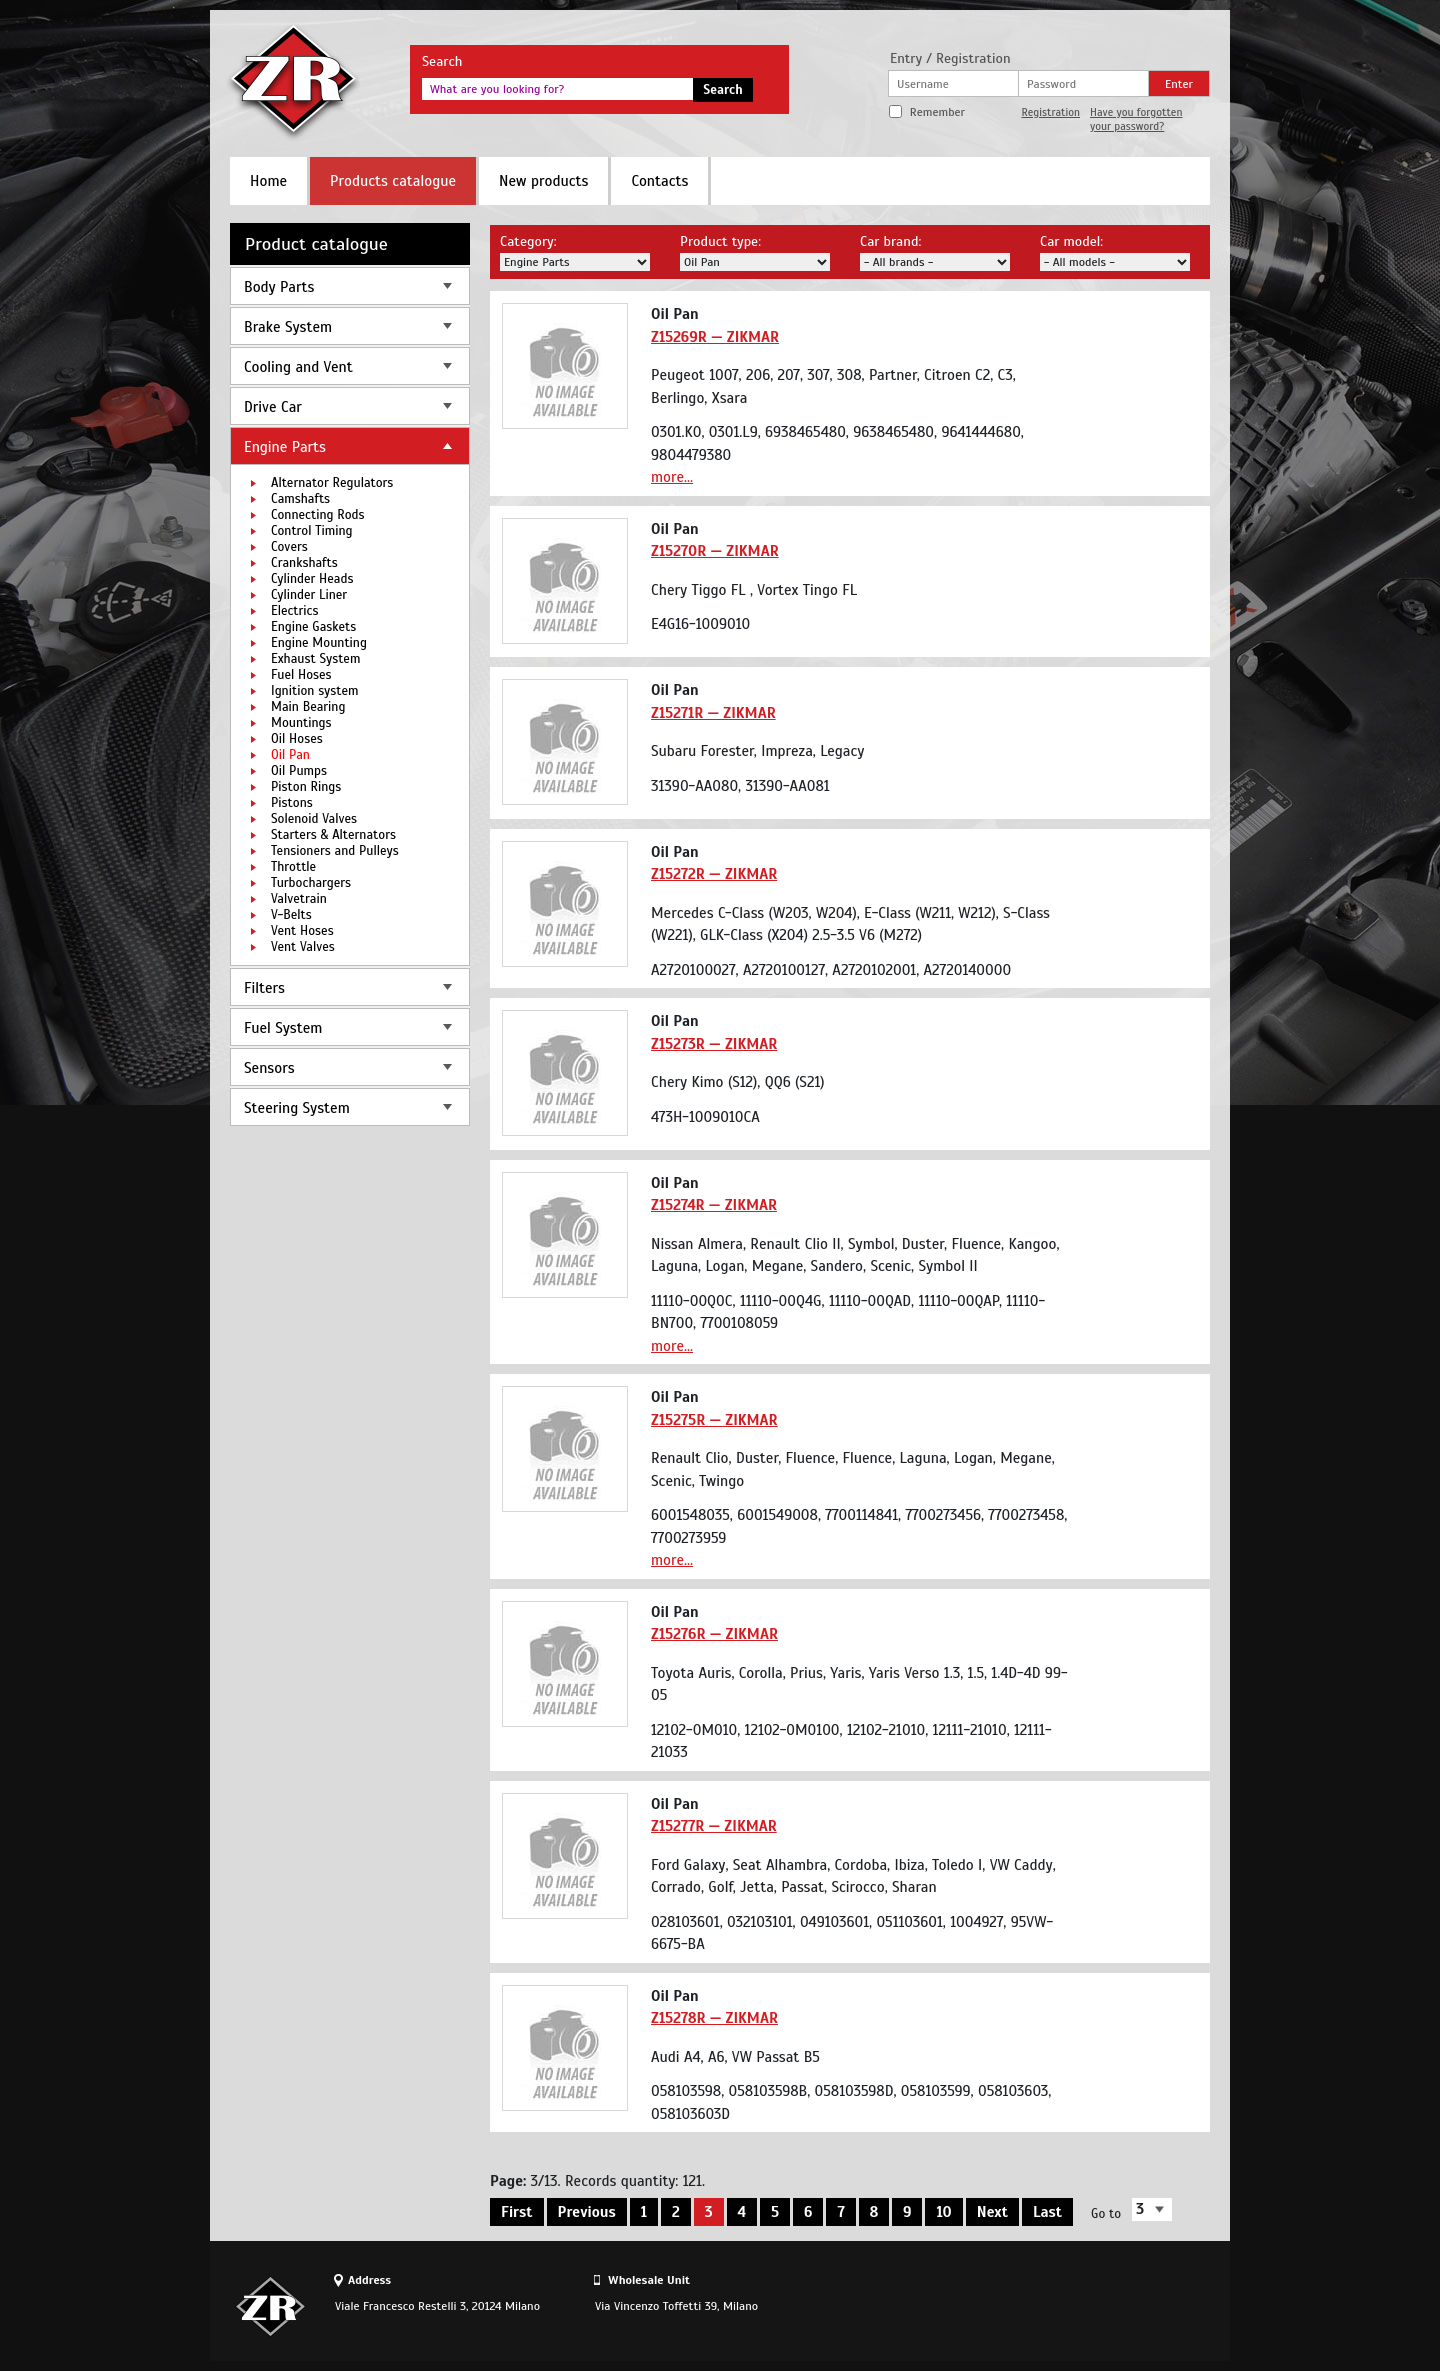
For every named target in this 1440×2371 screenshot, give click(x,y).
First (517, 2212)
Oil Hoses (297, 739)
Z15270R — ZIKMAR (715, 551)
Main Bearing (308, 707)
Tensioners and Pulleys (335, 851)
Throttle (293, 867)
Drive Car (273, 407)
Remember (937, 112)
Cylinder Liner (309, 595)
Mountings (301, 723)
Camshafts (300, 499)
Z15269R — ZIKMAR (715, 337)
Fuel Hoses (301, 675)
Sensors (269, 1068)
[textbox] (557, 89)
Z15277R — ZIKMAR (714, 1826)
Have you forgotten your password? (1136, 119)
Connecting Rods (318, 515)
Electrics (294, 611)
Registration (1050, 112)
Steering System (297, 1108)
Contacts (659, 181)
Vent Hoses (302, 931)
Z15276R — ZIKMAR (714, 1634)
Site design (1099, 2306)
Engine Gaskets (313, 627)
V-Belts (291, 915)
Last (1047, 2212)
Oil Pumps (299, 771)
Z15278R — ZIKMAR (714, 2018)
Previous (587, 2212)
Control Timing (312, 531)
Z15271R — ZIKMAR (713, 713)
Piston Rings (306, 787)
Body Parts (279, 287)
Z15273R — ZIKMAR (714, 1044)
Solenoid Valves (314, 819)
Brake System (288, 327)
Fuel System (283, 1028)
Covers (289, 547)
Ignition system (315, 691)
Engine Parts (285, 447)
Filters (264, 988)
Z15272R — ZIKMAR (714, 874)
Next (992, 2212)
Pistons (292, 803)
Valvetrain (299, 899)
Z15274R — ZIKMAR (714, 1205)
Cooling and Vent (298, 367)
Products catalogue (393, 181)
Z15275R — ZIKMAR (714, 1420)
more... (672, 477)
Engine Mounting (319, 643)
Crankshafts (304, 563)
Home (268, 181)
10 (943, 2212)
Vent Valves (303, 947)
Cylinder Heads (312, 579)
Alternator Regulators (332, 483)
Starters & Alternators (333, 835)
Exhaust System (315, 659)
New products (543, 181)
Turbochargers (311, 883)
